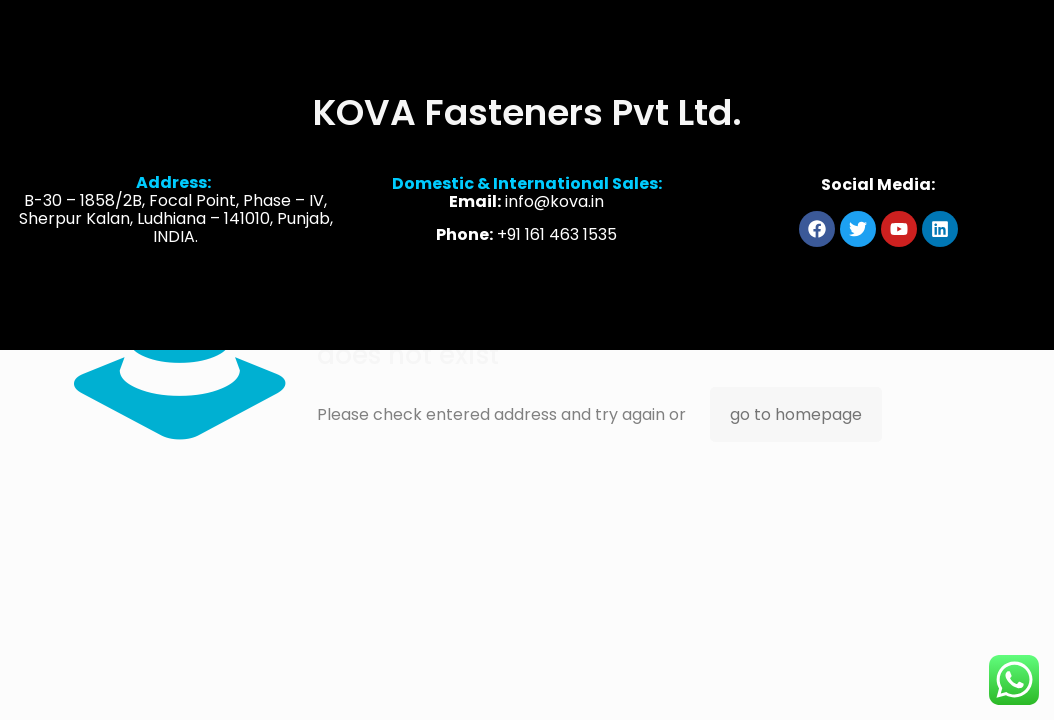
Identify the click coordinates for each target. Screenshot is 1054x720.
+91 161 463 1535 (557, 237)
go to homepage (796, 414)
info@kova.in (554, 204)
